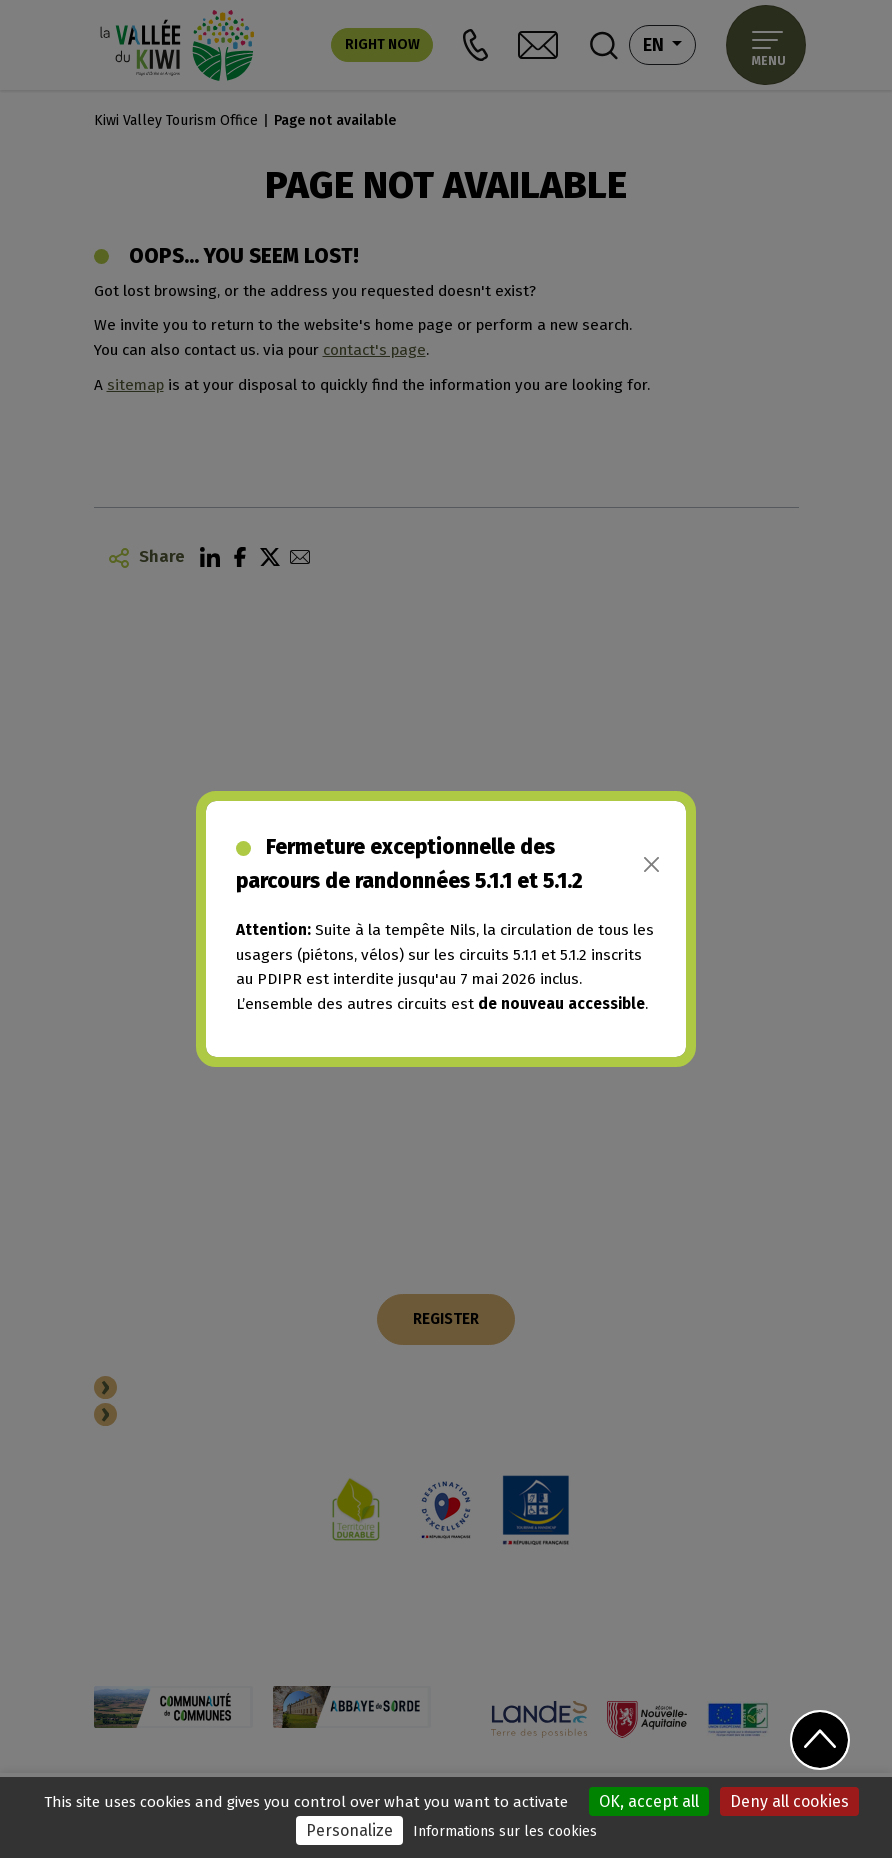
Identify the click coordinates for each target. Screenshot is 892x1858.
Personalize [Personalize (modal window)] (349, 1830)
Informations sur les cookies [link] (505, 1831)
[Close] (651, 864)
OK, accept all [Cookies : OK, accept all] (649, 1801)
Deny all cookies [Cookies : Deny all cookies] (789, 1801)
